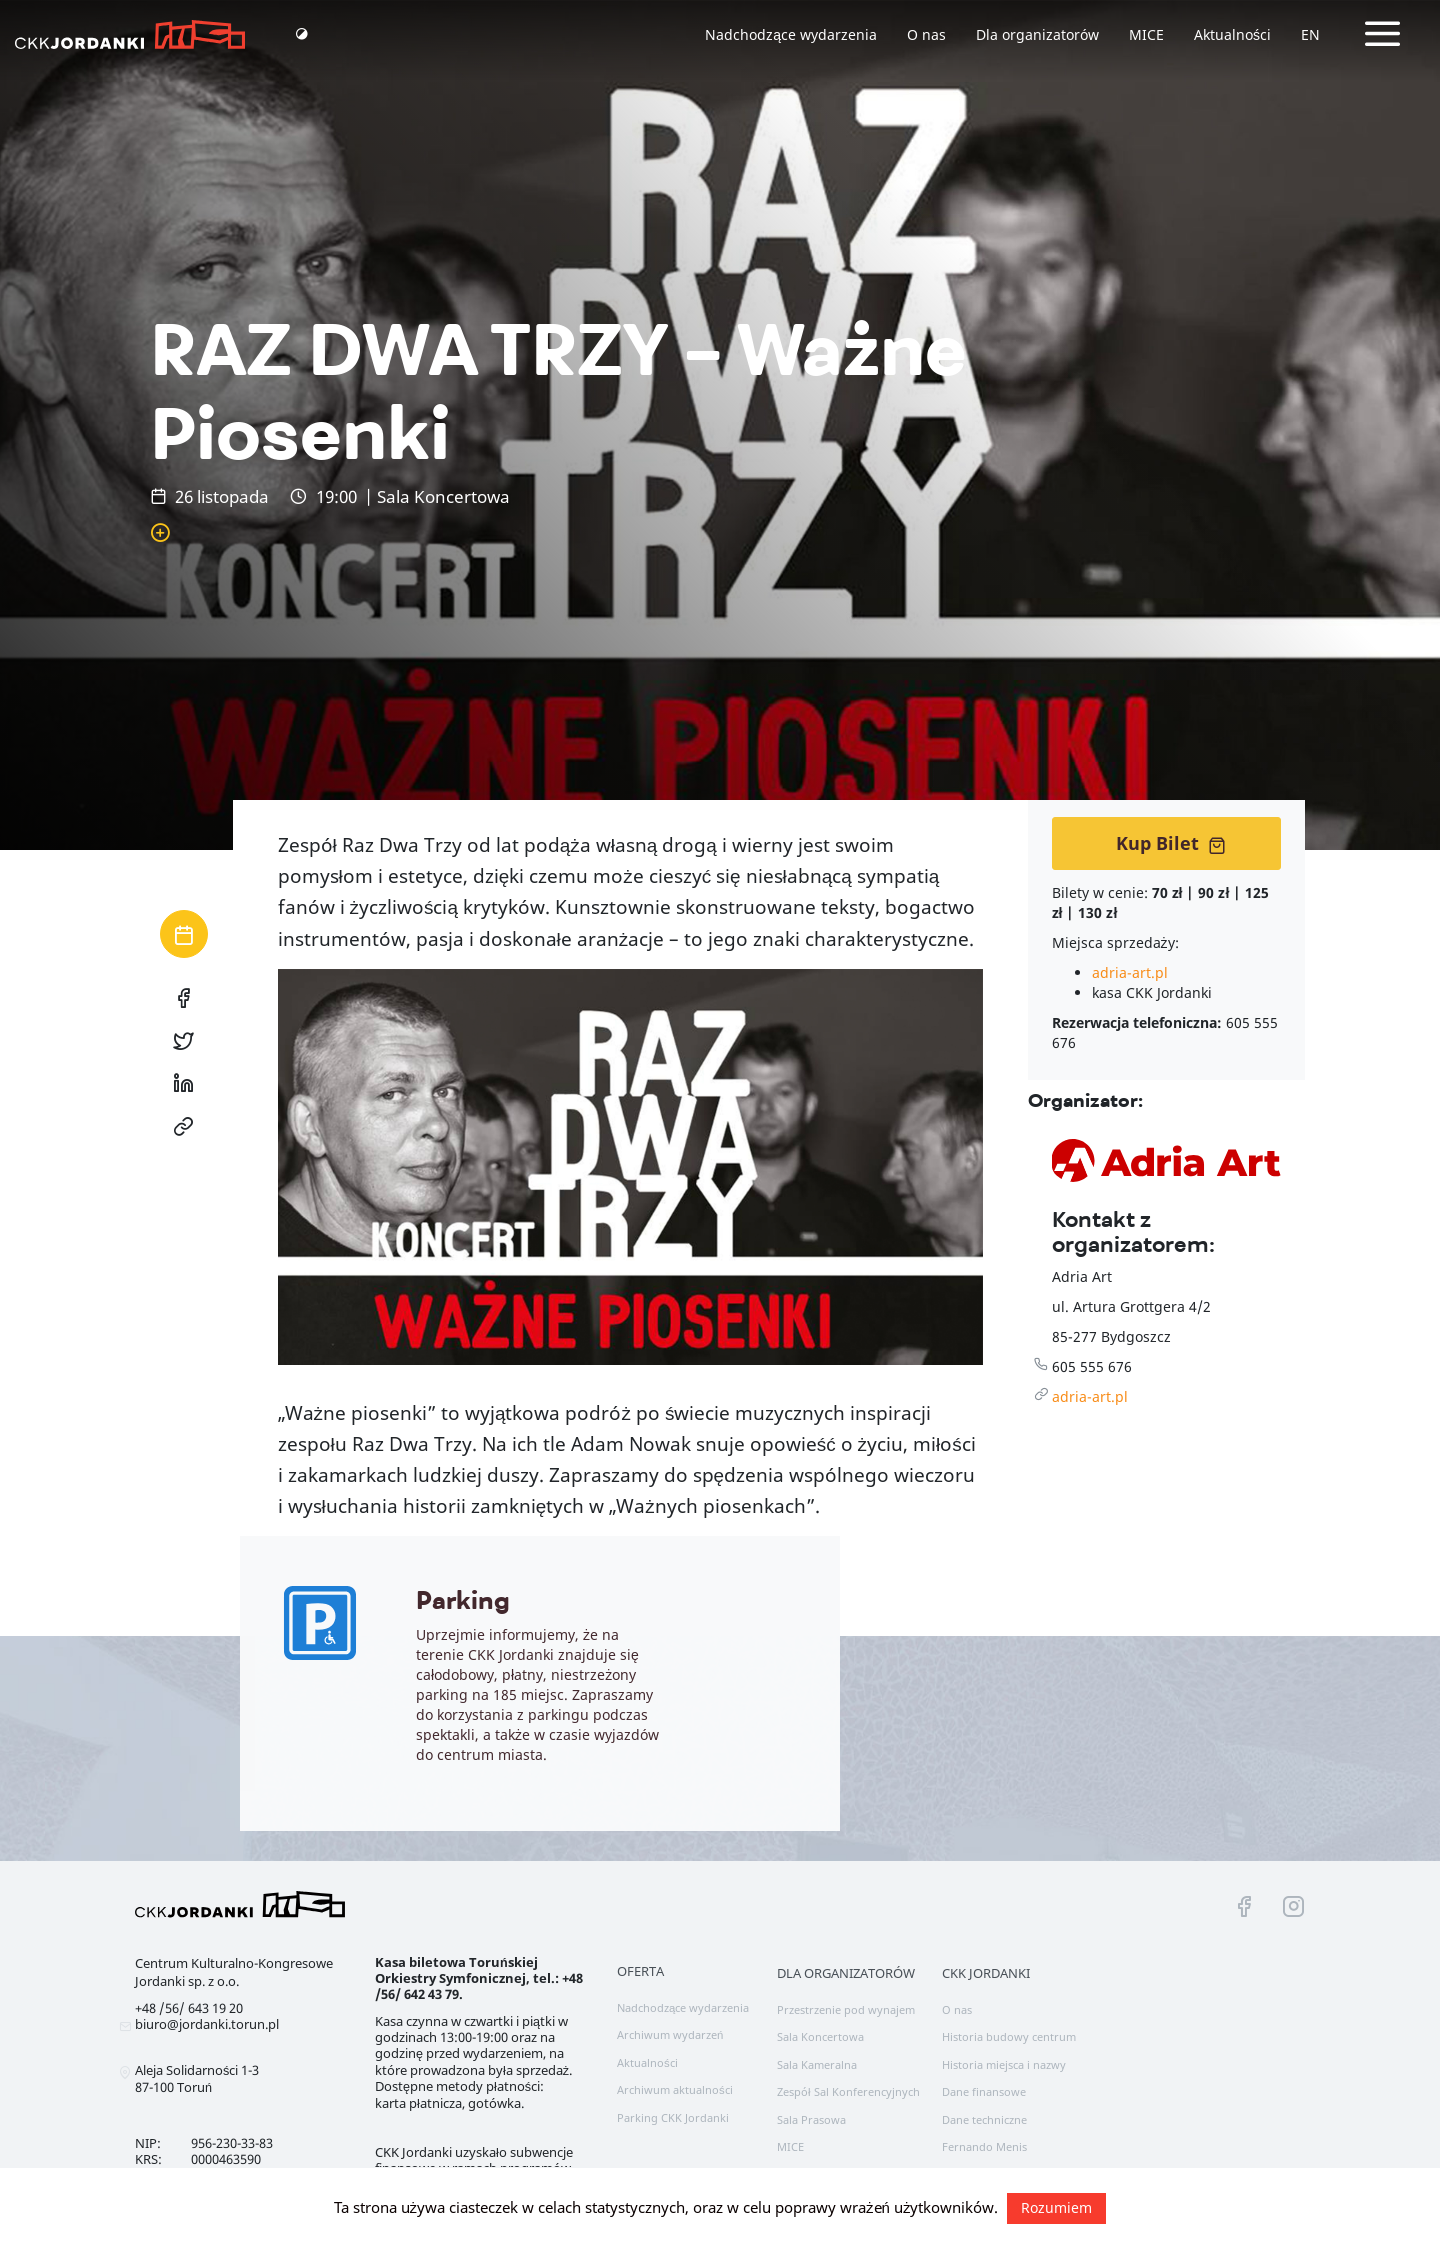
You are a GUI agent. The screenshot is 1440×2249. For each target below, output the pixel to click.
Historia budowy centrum (1009, 2036)
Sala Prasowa (811, 2119)
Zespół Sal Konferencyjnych (848, 2091)
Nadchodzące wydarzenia (791, 34)
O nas (926, 34)
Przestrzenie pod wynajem (846, 2009)
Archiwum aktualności (675, 2089)
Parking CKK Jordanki (673, 2117)
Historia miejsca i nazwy (1004, 2064)
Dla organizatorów (1037, 34)
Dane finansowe (984, 2091)
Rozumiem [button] (1056, 2207)
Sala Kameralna (817, 2064)
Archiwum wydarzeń (670, 2034)
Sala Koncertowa (820, 2036)
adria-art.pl (1130, 972)
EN (1310, 34)
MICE (1146, 34)
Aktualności (1232, 34)
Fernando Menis (984, 2146)
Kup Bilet (1171, 843)
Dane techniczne (984, 2119)
